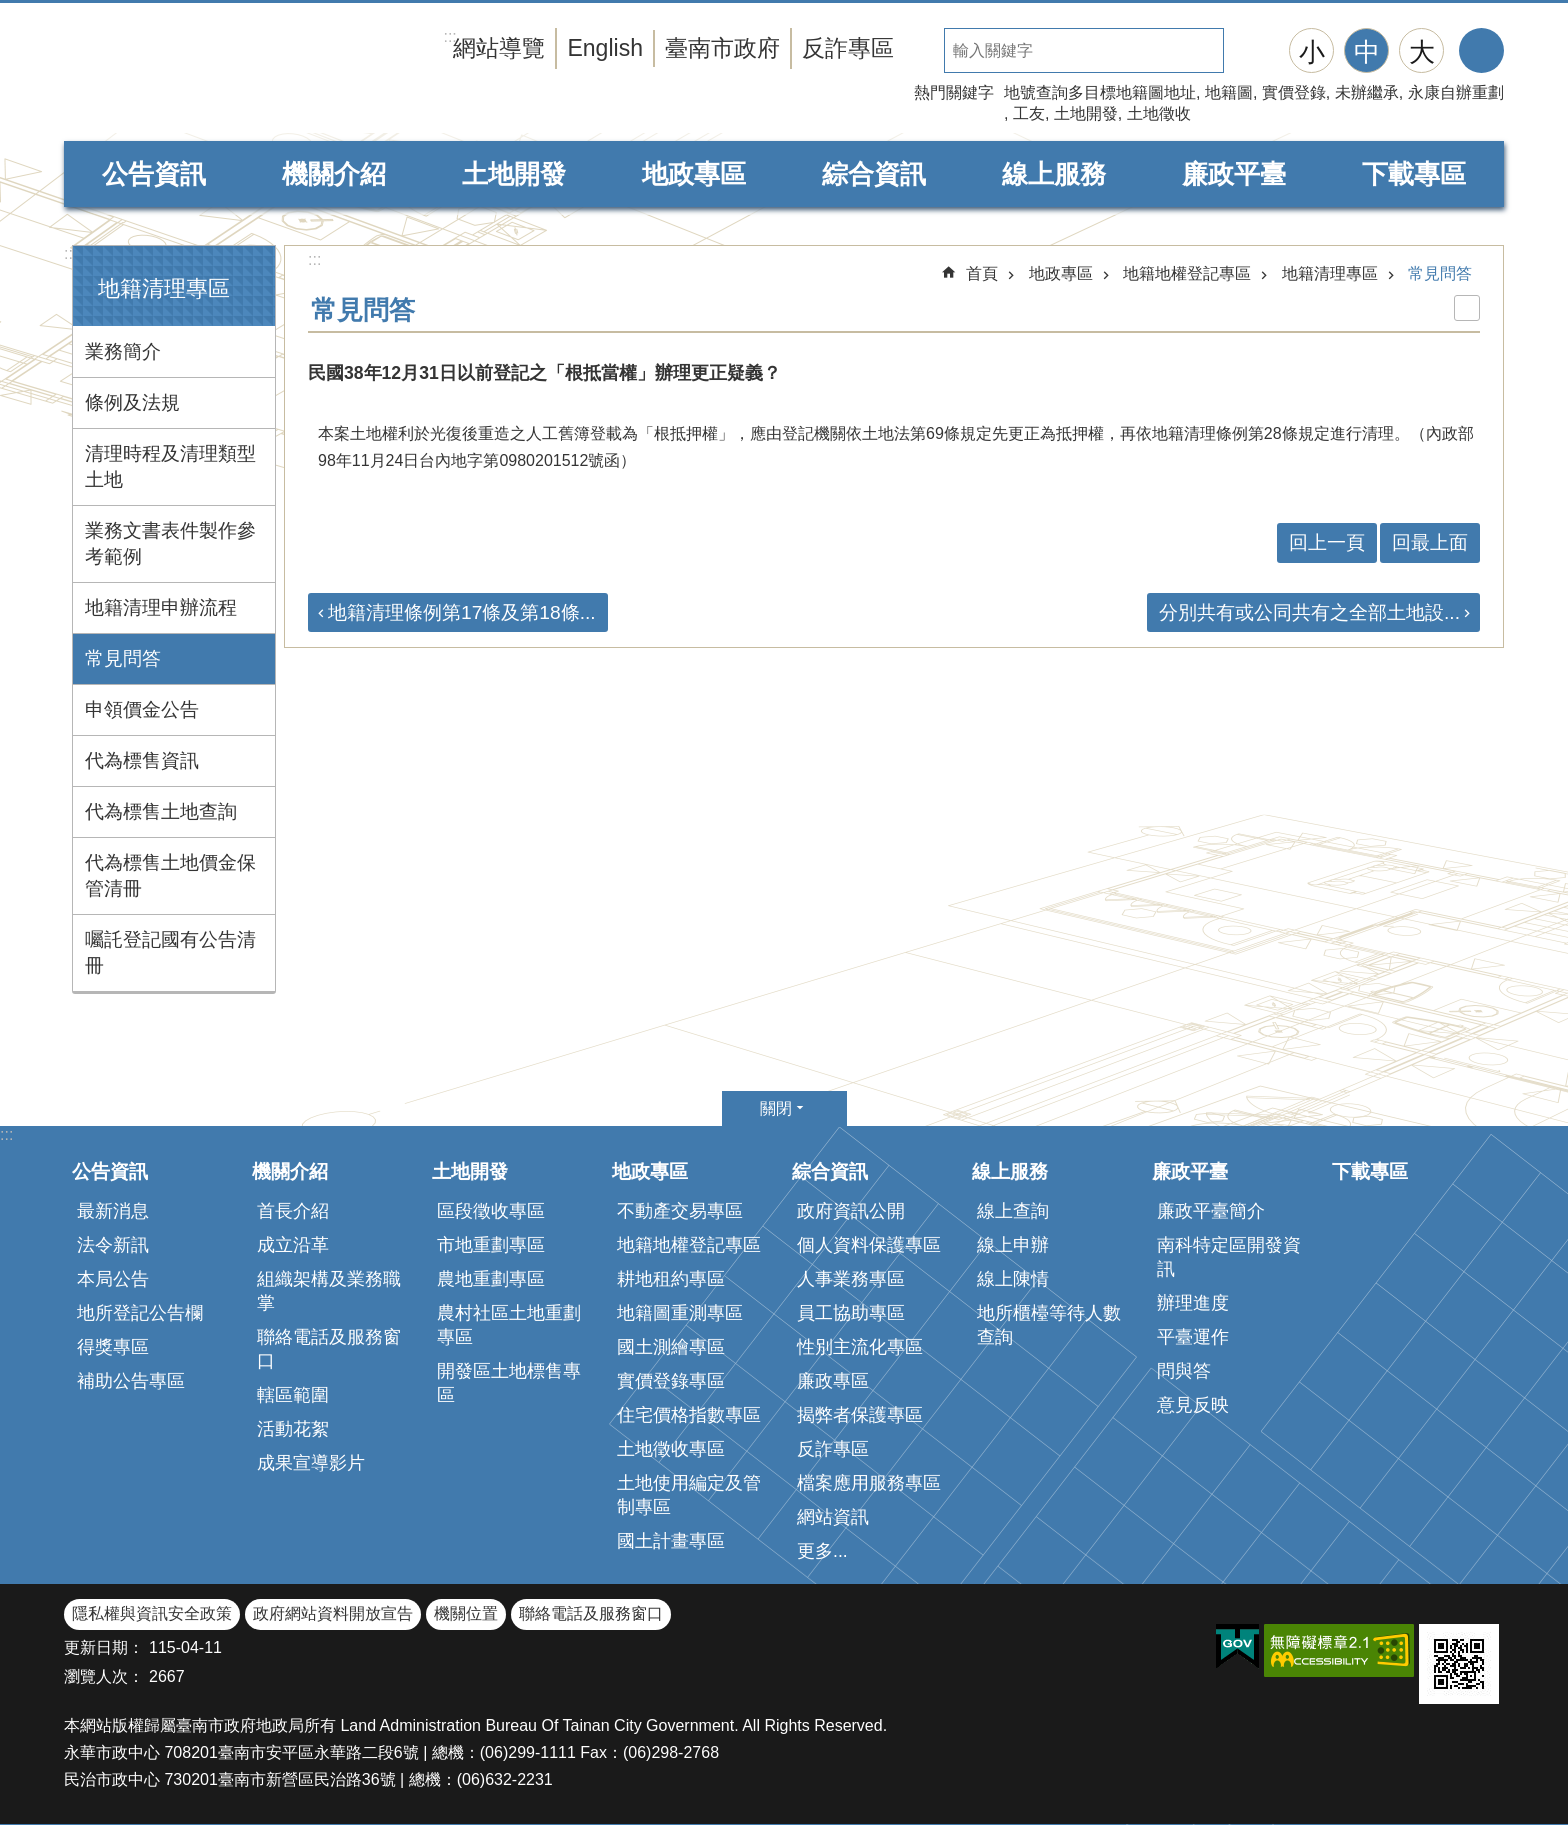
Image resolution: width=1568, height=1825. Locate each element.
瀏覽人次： (104, 1676)
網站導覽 (499, 48)
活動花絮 (293, 1429)
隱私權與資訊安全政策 (152, 1613)
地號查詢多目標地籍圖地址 (1100, 92)
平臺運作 (1193, 1337)
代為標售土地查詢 (161, 811)
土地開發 (1086, 113)
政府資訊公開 (851, 1211)
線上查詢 (1013, 1211)
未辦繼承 (1367, 92)
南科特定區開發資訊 (1229, 1257)
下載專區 (1414, 174)
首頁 (982, 273)
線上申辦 (1013, 1245)
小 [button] (1312, 52)
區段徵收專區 (491, 1211)
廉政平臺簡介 (1211, 1211)
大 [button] (1422, 52)
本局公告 (113, 1279)
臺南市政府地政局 (254, 73)
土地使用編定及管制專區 (689, 1495)
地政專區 (694, 174)
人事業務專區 (851, 1279)
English (605, 48)
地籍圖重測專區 (680, 1313)
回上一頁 (1327, 542)
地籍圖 (1229, 92)
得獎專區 (113, 1347)
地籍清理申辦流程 (161, 607)
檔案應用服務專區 (869, 1483)
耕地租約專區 (671, 1279)
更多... (822, 1551)
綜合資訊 (874, 174)
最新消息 (113, 1211)
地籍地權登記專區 (1187, 273)
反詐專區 (848, 48)
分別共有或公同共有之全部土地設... (1309, 612)
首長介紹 (293, 1211)
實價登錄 (1294, 92)
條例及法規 (132, 402)
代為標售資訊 (142, 760)
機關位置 (466, 1613)
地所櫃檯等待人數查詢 (1049, 1325)
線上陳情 (1013, 1279)
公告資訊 (154, 174)
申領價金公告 (142, 709)
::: (70, 253)
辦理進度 (1193, 1303)
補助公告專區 (131, 1381)
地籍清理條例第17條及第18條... (462, 612)
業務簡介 (123, 351)
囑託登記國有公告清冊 (170, 952)
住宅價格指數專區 (689, 1415)
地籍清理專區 (164, 288)
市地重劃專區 (491, 1245)
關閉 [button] (776, 1108)
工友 (1029, 113)
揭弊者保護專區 (860, 1415)
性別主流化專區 (860, 1347)
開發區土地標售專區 (509, 1383)
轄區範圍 (293, 1395)
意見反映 (1193, 1405)
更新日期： (104, 1647)
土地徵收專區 (671, 1449)
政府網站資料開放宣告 (333, 1613)
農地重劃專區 (491, 1279)
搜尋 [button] (1246, 50)
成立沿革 (293, 1245)
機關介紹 (334, 174)
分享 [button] (1481, 50)
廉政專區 (833, 1381)
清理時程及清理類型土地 (170, 466)
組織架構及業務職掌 (329, 1291)
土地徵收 (1159, 113)
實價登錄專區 (671, 1381)
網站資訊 (833, 1517)
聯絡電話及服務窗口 (329, 1349)
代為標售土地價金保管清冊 (170, 875)
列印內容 (1467, 308)
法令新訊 (113, 1245)
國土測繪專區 (671, 1347)
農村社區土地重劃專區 (509, 1325)
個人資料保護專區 (869, 1245)
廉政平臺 (1234, 174)
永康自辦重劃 (1456, 92)
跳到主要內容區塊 (10, 10)
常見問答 (123, 658)
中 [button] (1367, 52)
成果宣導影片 (311, 1463)
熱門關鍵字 (954, 92)
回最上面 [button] (1430, 542)
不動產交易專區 (680, 1211)
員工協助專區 (851, 1313)
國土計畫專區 (671, 1541)
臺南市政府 (722, 48)
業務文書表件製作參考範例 (170, 543)
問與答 (1184, 1371)
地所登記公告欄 (140, 1313)
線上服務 (1054, 174)
